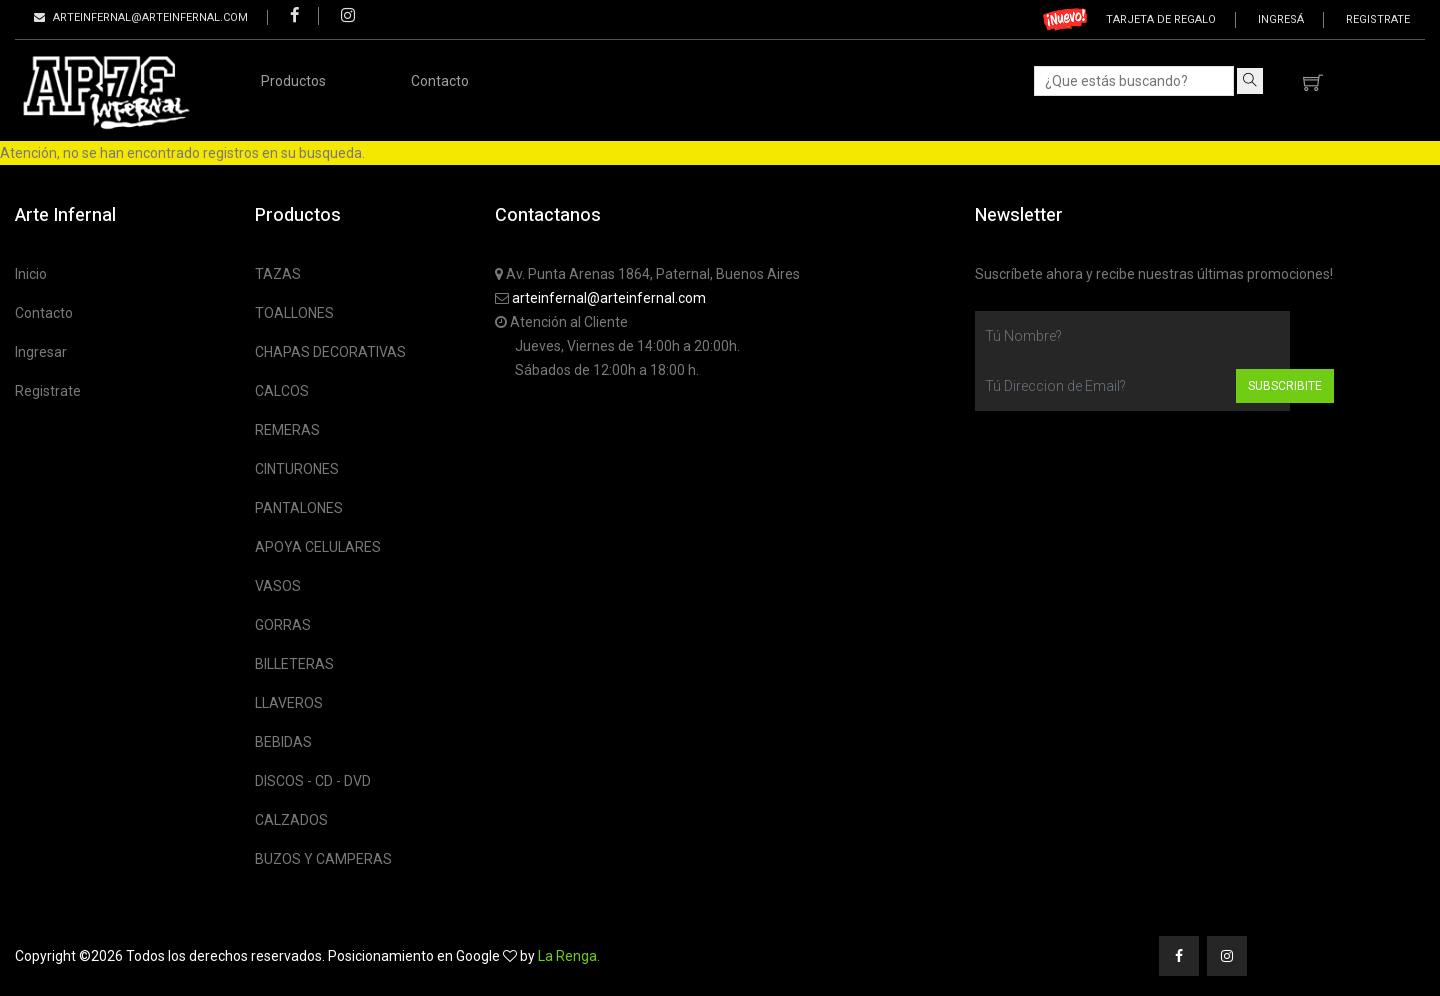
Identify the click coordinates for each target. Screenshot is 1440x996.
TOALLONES (294, 313)
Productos (293, 81)
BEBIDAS (283, 742)
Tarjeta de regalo (1161, 19)
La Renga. (569, 956)
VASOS (278, 586)
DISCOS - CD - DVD (313, 781)
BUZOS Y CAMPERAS (323, 859)
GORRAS (283, 625)
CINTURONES (297, 469)
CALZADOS (291, 820)
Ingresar (41, 352)
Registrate (1378, 19)
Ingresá (1281, 19)
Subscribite (1285, 386)
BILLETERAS (294, 664)
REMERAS (287, 430)
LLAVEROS (289, 703)
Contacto (440, 81)
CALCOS (282, 391)
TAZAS (278, 274)
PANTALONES (299, 508)
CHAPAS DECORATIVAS (330, 352)
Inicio (31, 274)
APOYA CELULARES (318, 547)
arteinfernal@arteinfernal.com (609, 298)
